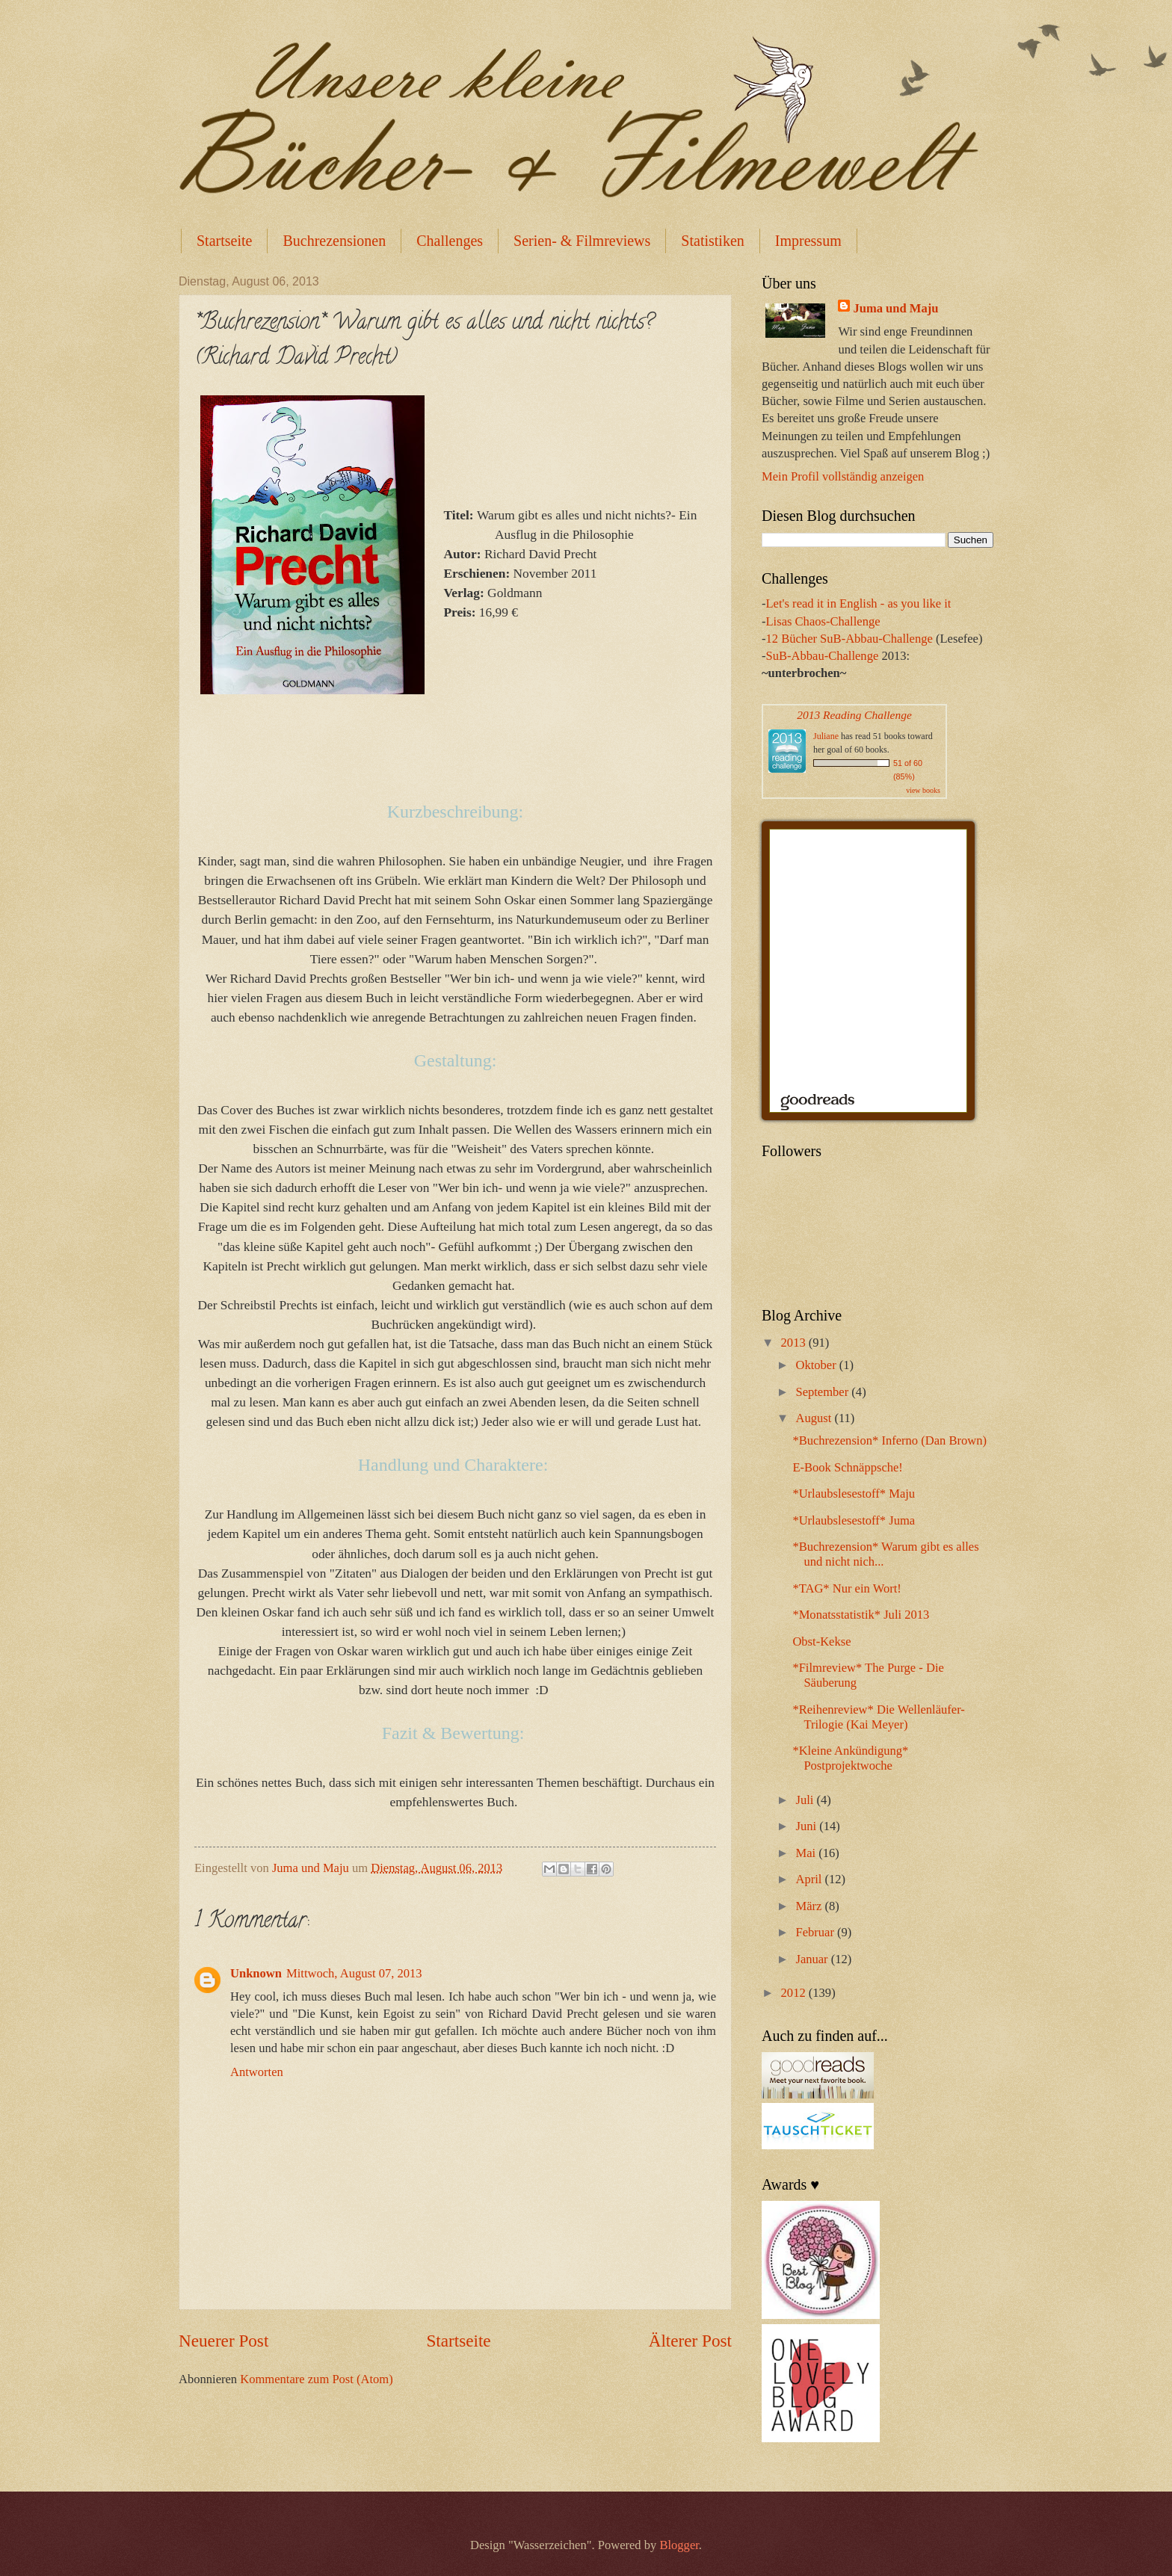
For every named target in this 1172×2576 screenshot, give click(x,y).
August (814, 1418)
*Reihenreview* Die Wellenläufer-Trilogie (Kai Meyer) (878, 1717)
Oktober (817, 1365)
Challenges (449, 240)
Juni (807, 1826)
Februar (816, 1932)
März (809, 1906)
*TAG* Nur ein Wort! (846, 1588)
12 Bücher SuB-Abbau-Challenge (849, 638)
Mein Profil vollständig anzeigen (843, 476)
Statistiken (712, 240)
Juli (805, 1800)
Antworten (256, 2072)
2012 (795, 1993)
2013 (795, 1342)
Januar (812, 1959)
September (823, 1392)
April (809, 1879)
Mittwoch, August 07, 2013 (354, 1973)
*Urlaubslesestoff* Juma (853, 1520)
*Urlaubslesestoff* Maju (853, 1493)
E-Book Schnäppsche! (847, 1467)
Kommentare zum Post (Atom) (316, 2379)
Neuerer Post (223, 2340)
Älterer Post (690, 2340)
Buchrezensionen (334, 240)
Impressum (808, 240)
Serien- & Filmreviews (581, 240)
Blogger (678, 2545)
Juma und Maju (895, 308)
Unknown (256, 1973)
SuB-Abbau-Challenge (822, 656)
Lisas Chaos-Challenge (823, 621)
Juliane (826, 736)
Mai (806, 1853)
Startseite (224, 240)
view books (923, 790)
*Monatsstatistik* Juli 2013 (860, 1614)
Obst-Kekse (821, 1641)
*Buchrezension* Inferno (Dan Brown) (889, 1440)
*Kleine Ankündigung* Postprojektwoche (850, 1758)
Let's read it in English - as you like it (859, 603)
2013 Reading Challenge (854, 714)
